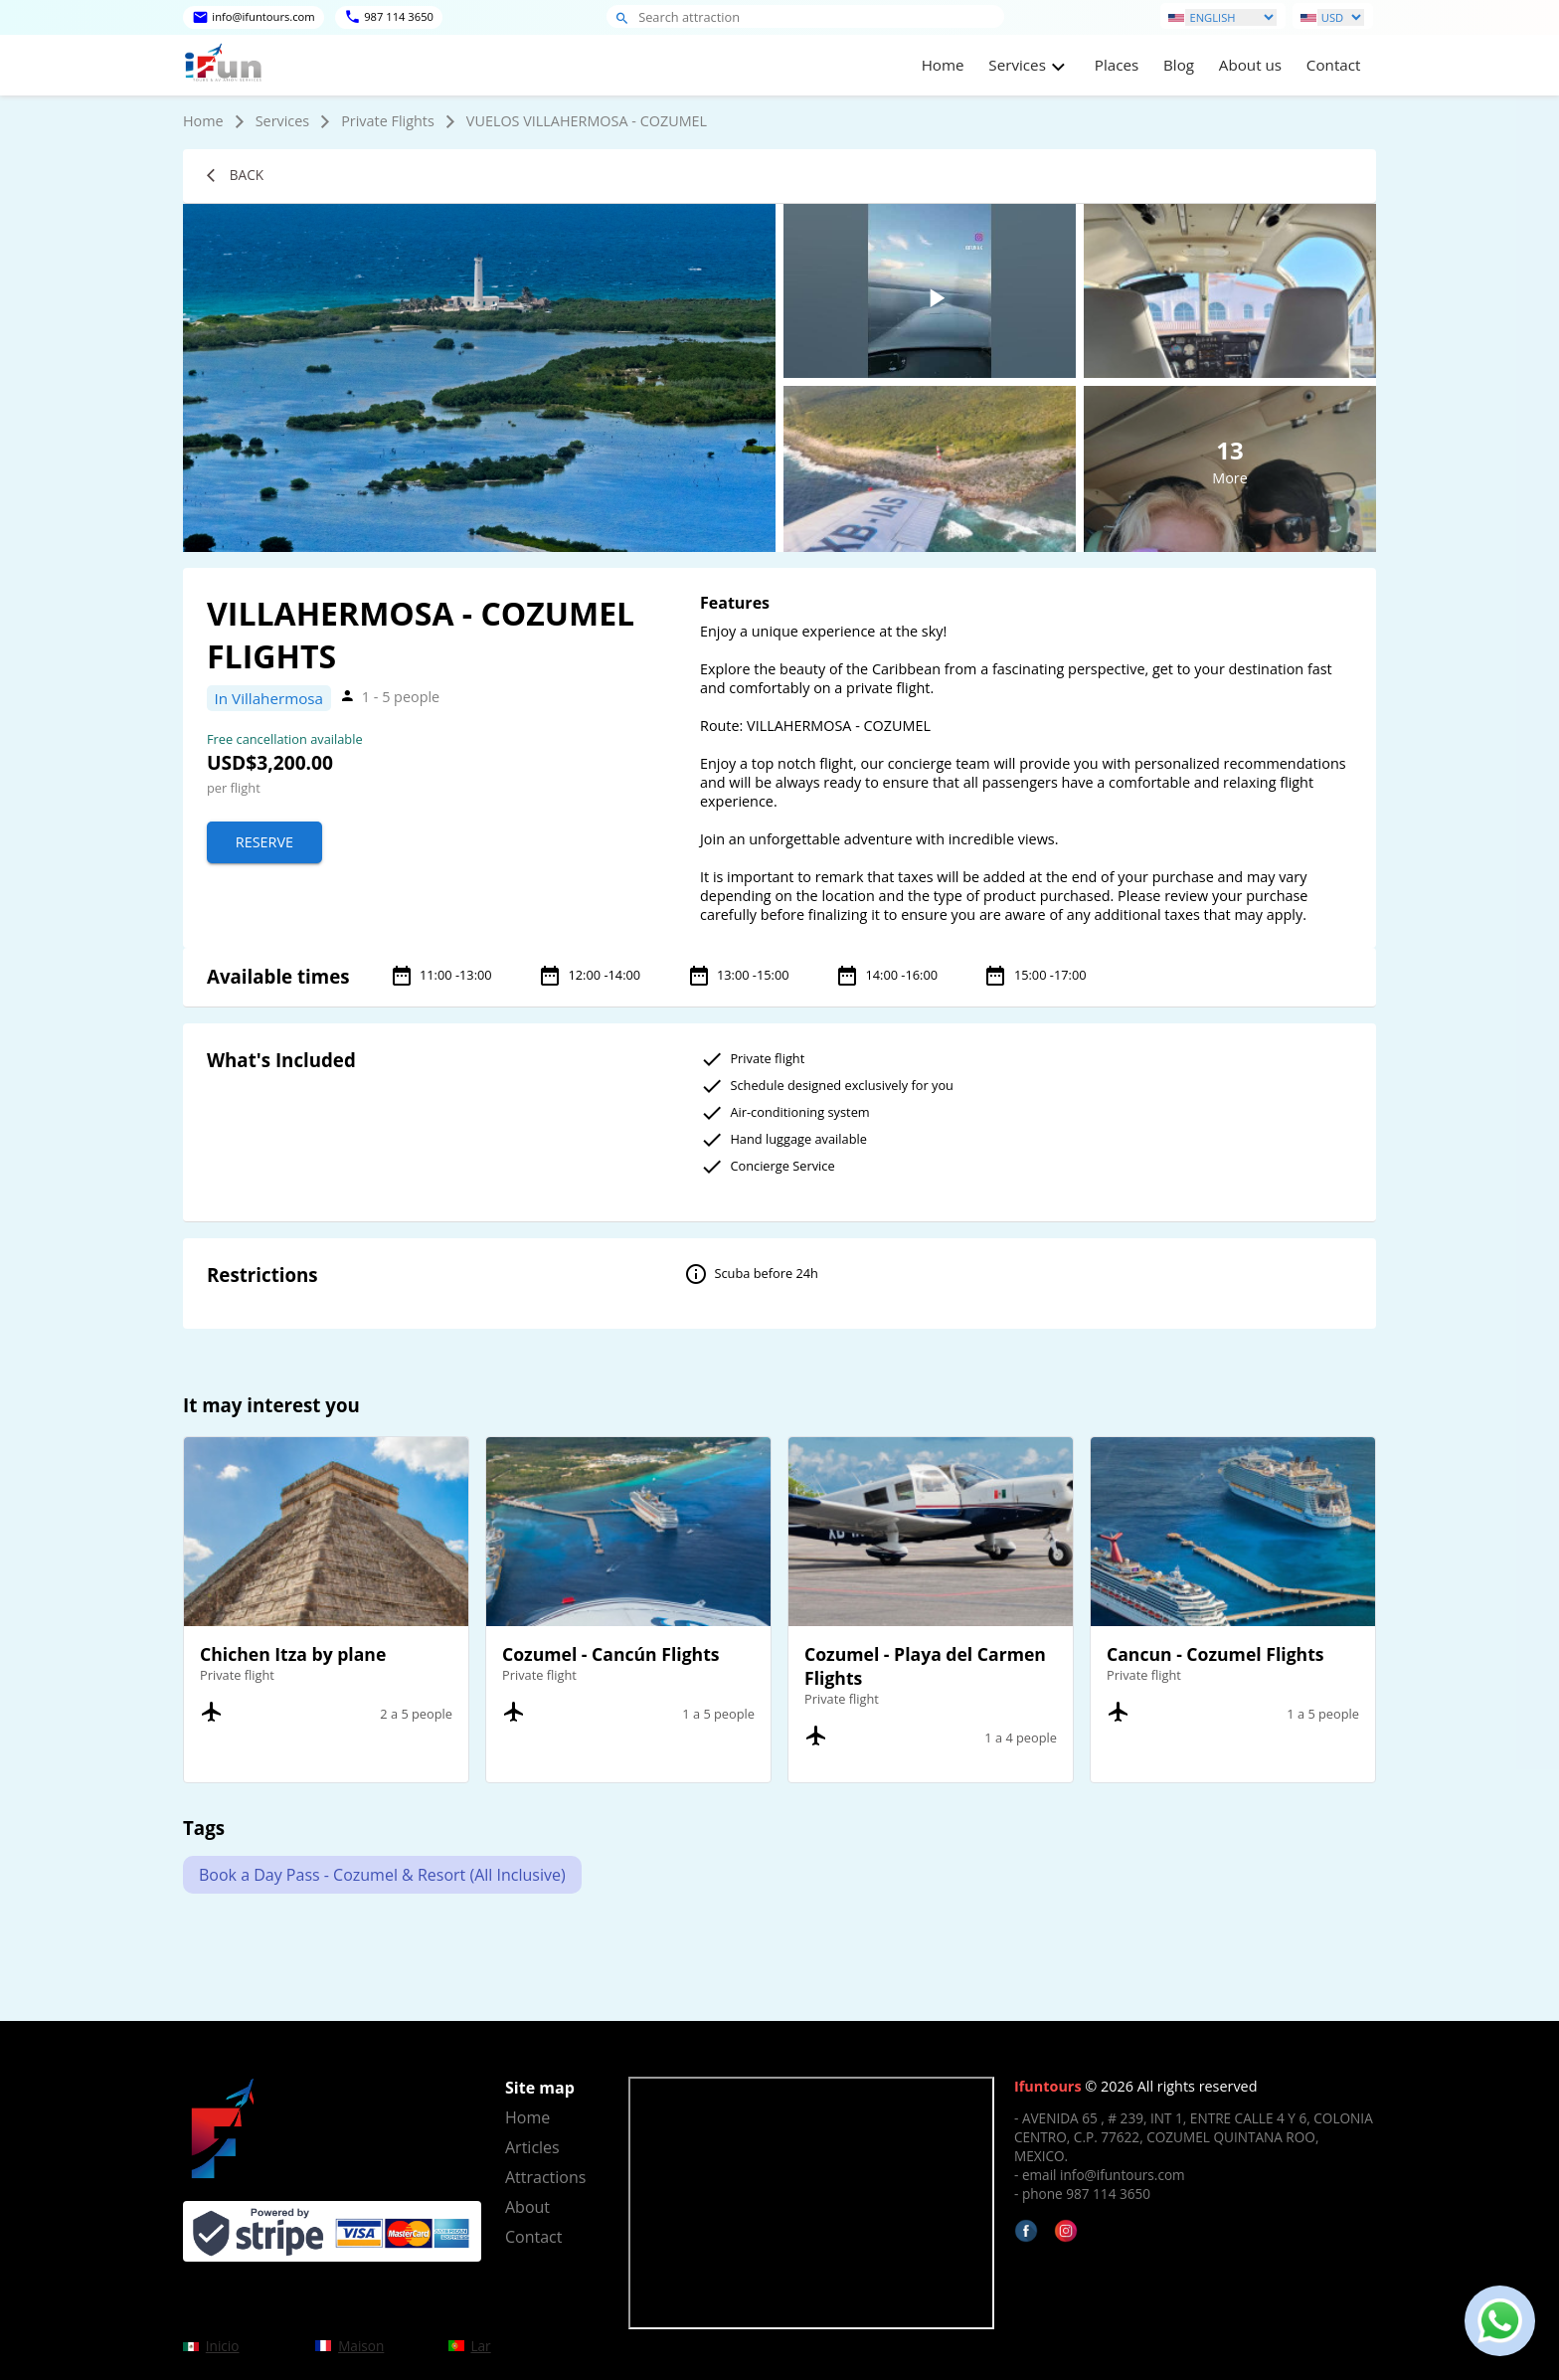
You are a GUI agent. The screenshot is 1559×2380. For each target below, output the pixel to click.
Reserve (264, 841)
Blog (1178, 65)
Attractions (545, 2177)
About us (1250, 65)
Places (1116, 65)
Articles (532, 2147)
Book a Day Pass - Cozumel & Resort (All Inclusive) (382, 1875)
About (527, 2207)
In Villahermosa (269, 698)
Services (283, 120)
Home (943, 65)
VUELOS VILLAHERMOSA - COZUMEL (586, 120)
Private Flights (387, 120)
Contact (1333, 65)
